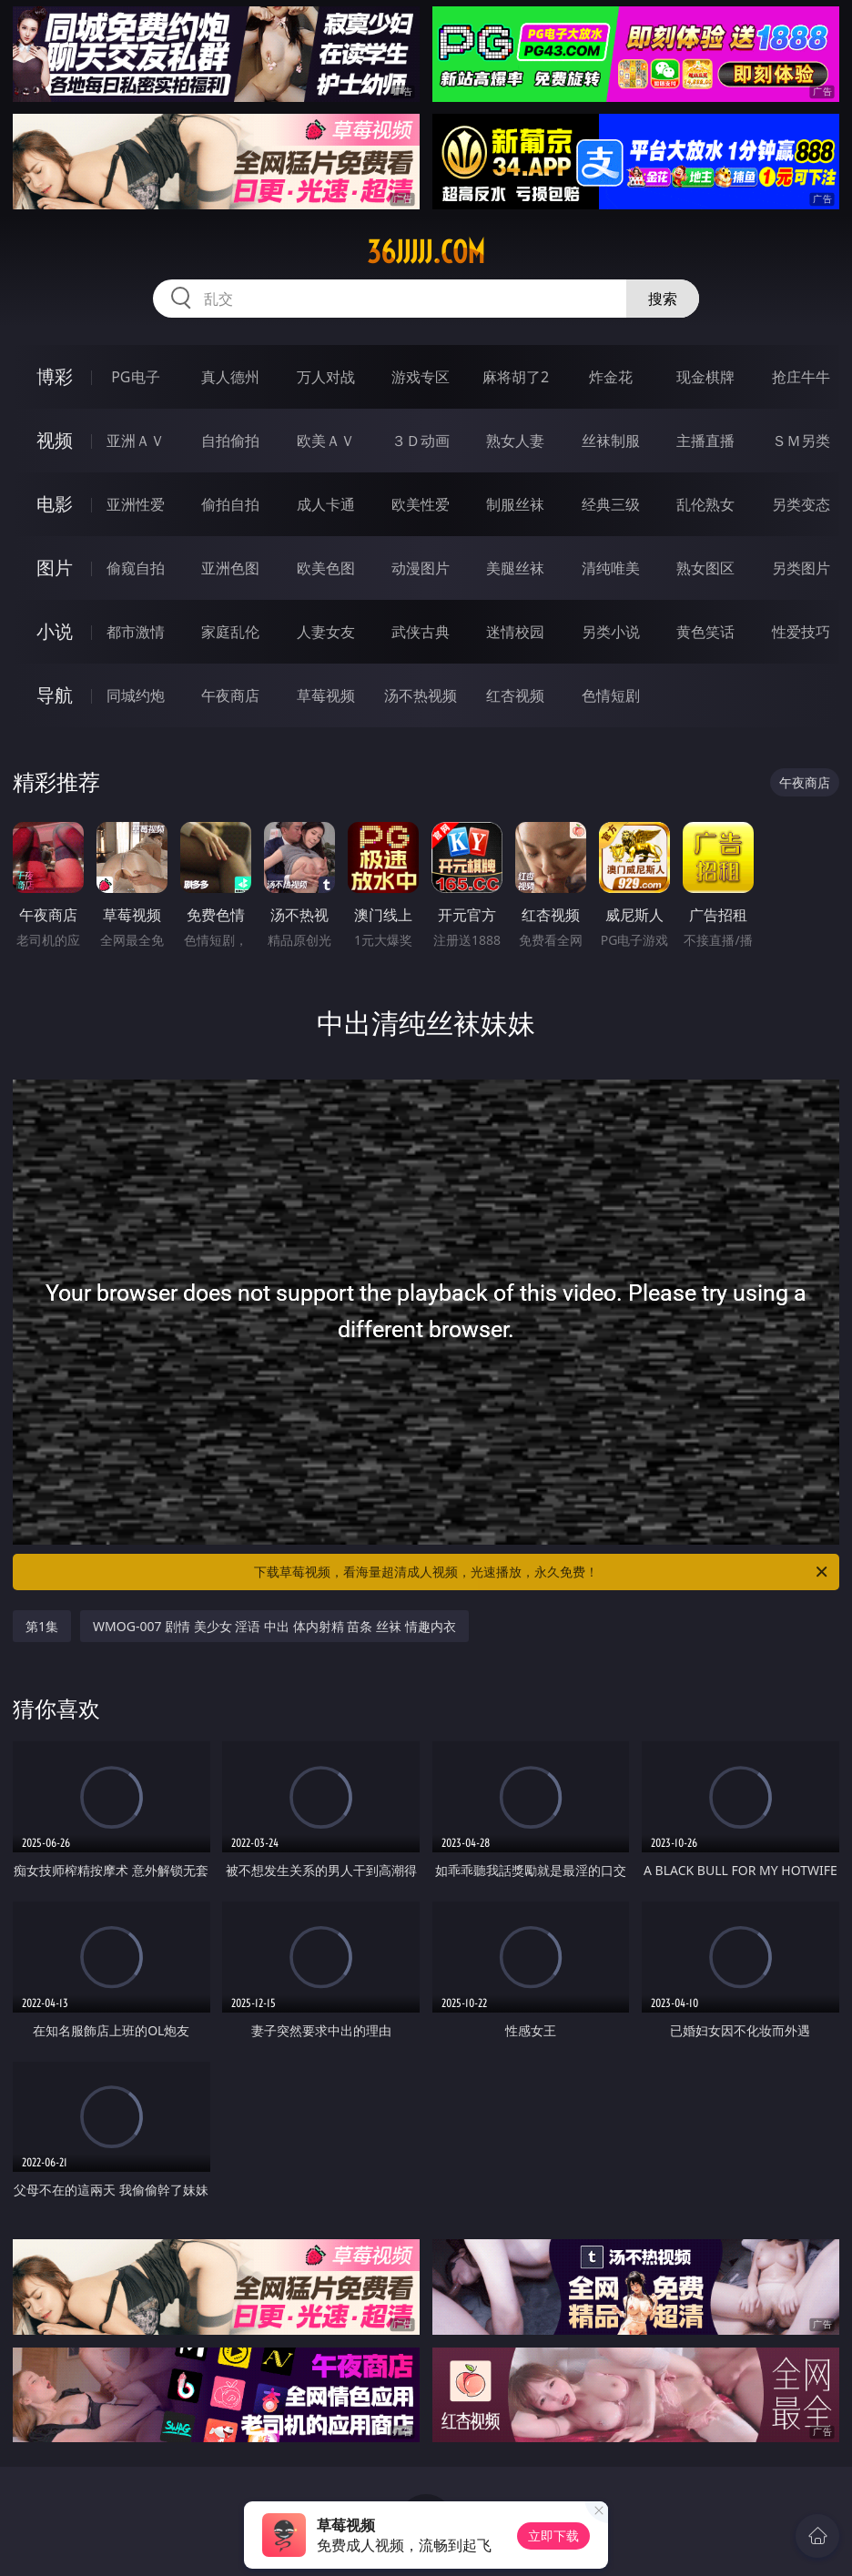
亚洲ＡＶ (135, 441)
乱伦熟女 (705, 504)
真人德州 (230, 377)
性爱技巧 (801, 632)
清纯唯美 (611, 568)
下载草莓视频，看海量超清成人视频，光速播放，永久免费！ (542, 1572)
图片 (54, 567)
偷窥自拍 (135, 568)
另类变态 (801, 504)
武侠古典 (420, 632)
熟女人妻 (515, 441)
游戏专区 (420, 377)
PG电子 (135, 377)
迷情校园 (515, 632)
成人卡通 (326, 504)
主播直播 (705, 441)
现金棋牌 (705, 377)
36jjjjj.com (426, 252)
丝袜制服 (611, 441)
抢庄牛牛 (801, 377)
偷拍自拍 (230, 504)
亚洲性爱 (135, 504)
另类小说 (611, 632)
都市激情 (135, 632)
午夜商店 (230, 695)
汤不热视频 (420, 695)
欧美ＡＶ (326, 441)
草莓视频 (326, 695)
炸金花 (611, 377)
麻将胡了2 (515, 377)
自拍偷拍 (230, 441)
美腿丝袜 (515, 568)
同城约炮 (135, 695)
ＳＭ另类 (801, 441)
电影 (54, 504)
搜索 (662, 299)
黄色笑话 (705, 632)
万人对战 (326, 377)
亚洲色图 (230, 568)
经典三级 (611, 504)
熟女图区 (705, 568)
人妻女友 (326, 632)
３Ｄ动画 (420, 441)
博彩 (54, 376)
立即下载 (553, 2535)
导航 (54, 695)
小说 (54, 631)
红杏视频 (515, 695)
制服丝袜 (515, 504)
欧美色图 (326, 568)
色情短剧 (611, 695)
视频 (54, 440)
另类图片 (801, 568)
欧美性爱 (420, 504)
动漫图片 (420, 568)
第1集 (41, 1626)
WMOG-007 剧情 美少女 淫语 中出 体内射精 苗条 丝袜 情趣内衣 (274, 1626)
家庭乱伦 (230, 632)
